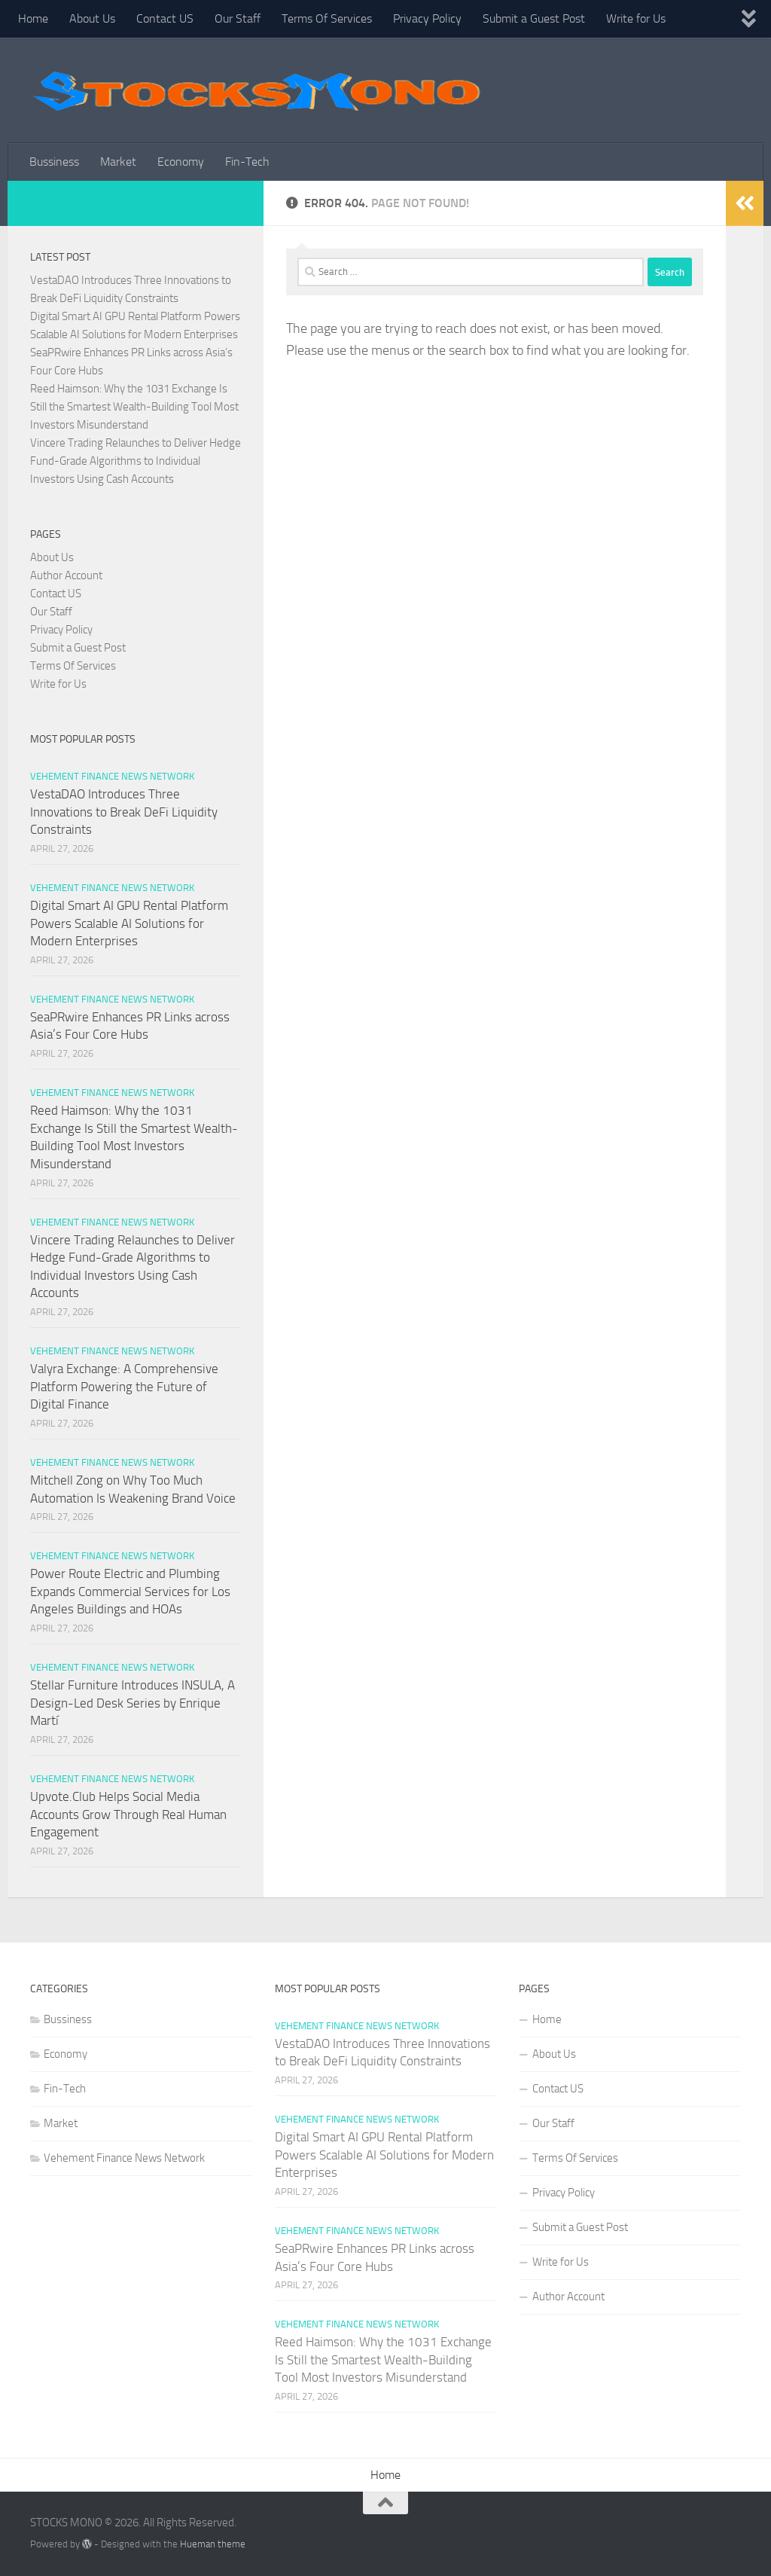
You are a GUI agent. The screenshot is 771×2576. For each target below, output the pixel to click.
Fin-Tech (247, 161)
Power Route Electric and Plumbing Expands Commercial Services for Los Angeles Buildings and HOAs (130, 1591)
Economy (180, 161)
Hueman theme (212, 2544)
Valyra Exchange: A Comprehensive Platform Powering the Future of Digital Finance (124, 1386)
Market (118, 161)
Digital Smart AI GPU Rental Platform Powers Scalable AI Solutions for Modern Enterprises (129, 923)
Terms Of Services (327, 18)
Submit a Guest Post (534, 18)
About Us (92, 18)
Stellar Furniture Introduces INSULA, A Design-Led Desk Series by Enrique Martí (132, 1702)
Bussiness (54, 161)
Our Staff (238, 18)
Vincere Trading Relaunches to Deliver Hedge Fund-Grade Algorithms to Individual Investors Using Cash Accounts (135, 461)
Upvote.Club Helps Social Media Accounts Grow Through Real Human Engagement (128, 1814)
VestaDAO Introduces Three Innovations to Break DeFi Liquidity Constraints (124, 811)
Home (33, 18)
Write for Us (636, 18)
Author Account (66, 575)
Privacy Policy (427, 18)
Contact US (165, 18)
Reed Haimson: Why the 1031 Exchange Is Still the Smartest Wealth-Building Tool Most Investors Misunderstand (134, 407)
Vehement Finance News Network (112, 776)
